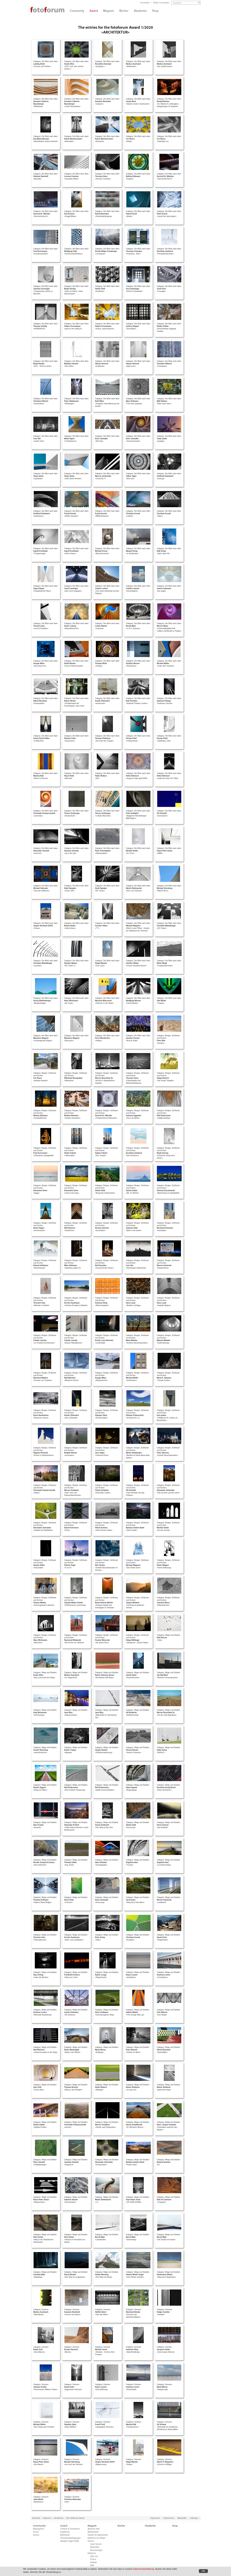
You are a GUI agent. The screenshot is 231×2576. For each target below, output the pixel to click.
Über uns (94, 2556)
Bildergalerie (38, 2528)
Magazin (108, 11)
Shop (155, 11)
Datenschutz (169, 2518)
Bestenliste (65, 2535)
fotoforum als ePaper (97, 2538)
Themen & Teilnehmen (70, 2528)
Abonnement (93, 2532)
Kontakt (93, 2562)
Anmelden (145, 2)
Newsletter (182, 2518)
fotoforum (92, 2553)
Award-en (47, 2518)
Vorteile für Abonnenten (98, 2535)
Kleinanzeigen (96, 2550)
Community (77, 11)
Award (94, 11)
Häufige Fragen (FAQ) (69, 2541)
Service (36, 2535)
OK (203, 2571)
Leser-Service (96, 2544)
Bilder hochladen (161, 2)
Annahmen (59, 2518)
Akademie (140, 11)
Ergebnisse (65, 2532)
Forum (36, 2532)
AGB (92, 2565)
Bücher (124, 11)
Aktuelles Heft (93, 2528)
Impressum (155, 2518)
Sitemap (193, 2518)
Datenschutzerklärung (143, 2569)
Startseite (36, 2518)
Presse (93, 2559)
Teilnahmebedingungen (70, 2538)
